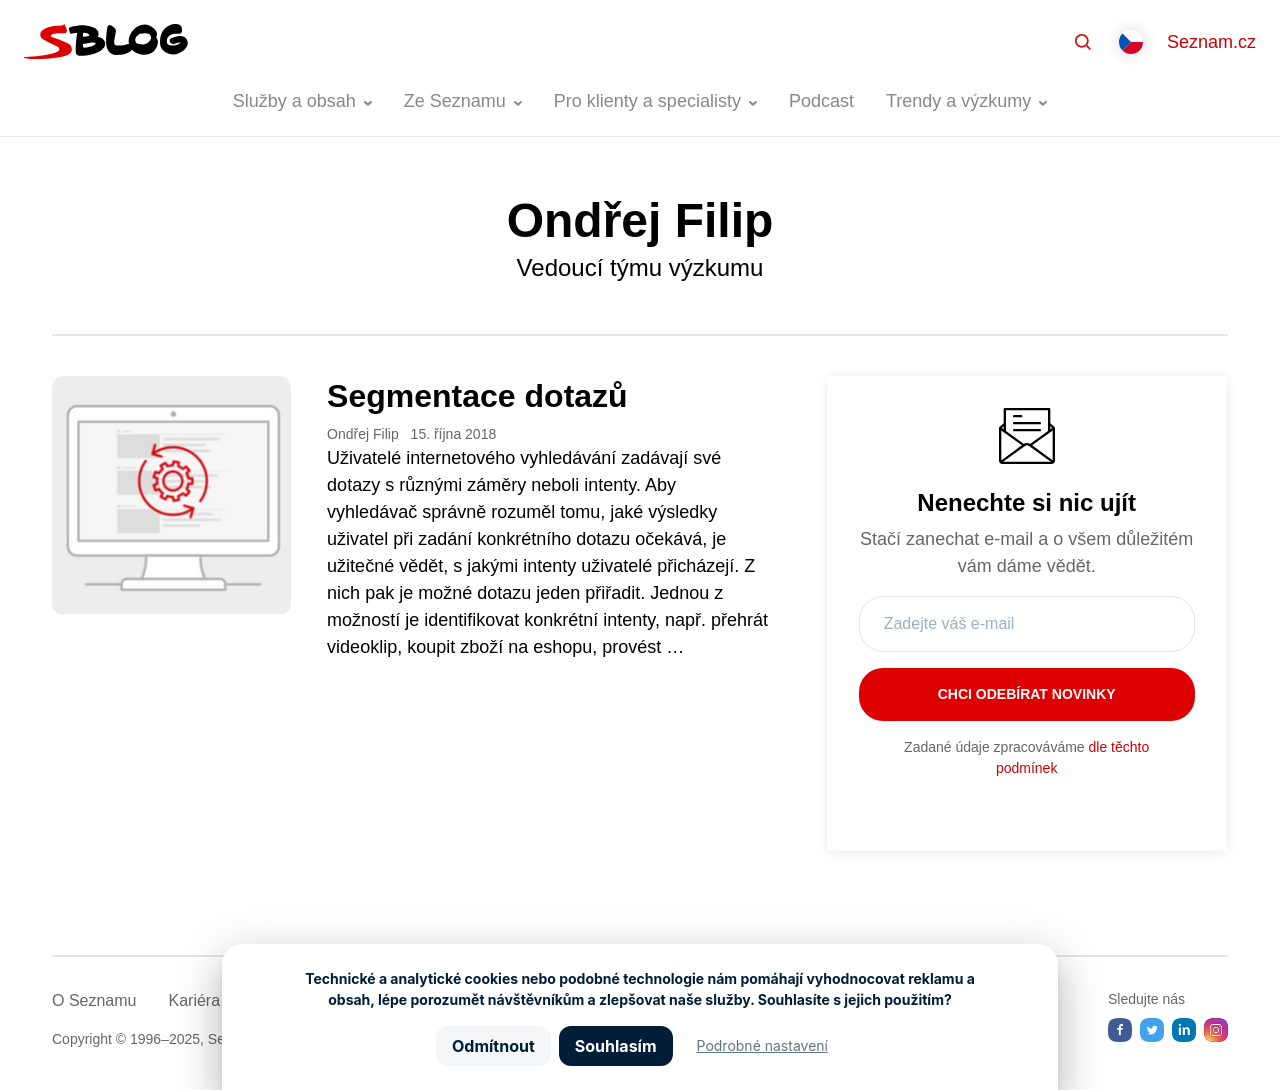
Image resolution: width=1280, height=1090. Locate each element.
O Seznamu (94, 1000)
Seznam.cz (1211, 42)
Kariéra (194, 1000)
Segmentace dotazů (477, 396)
